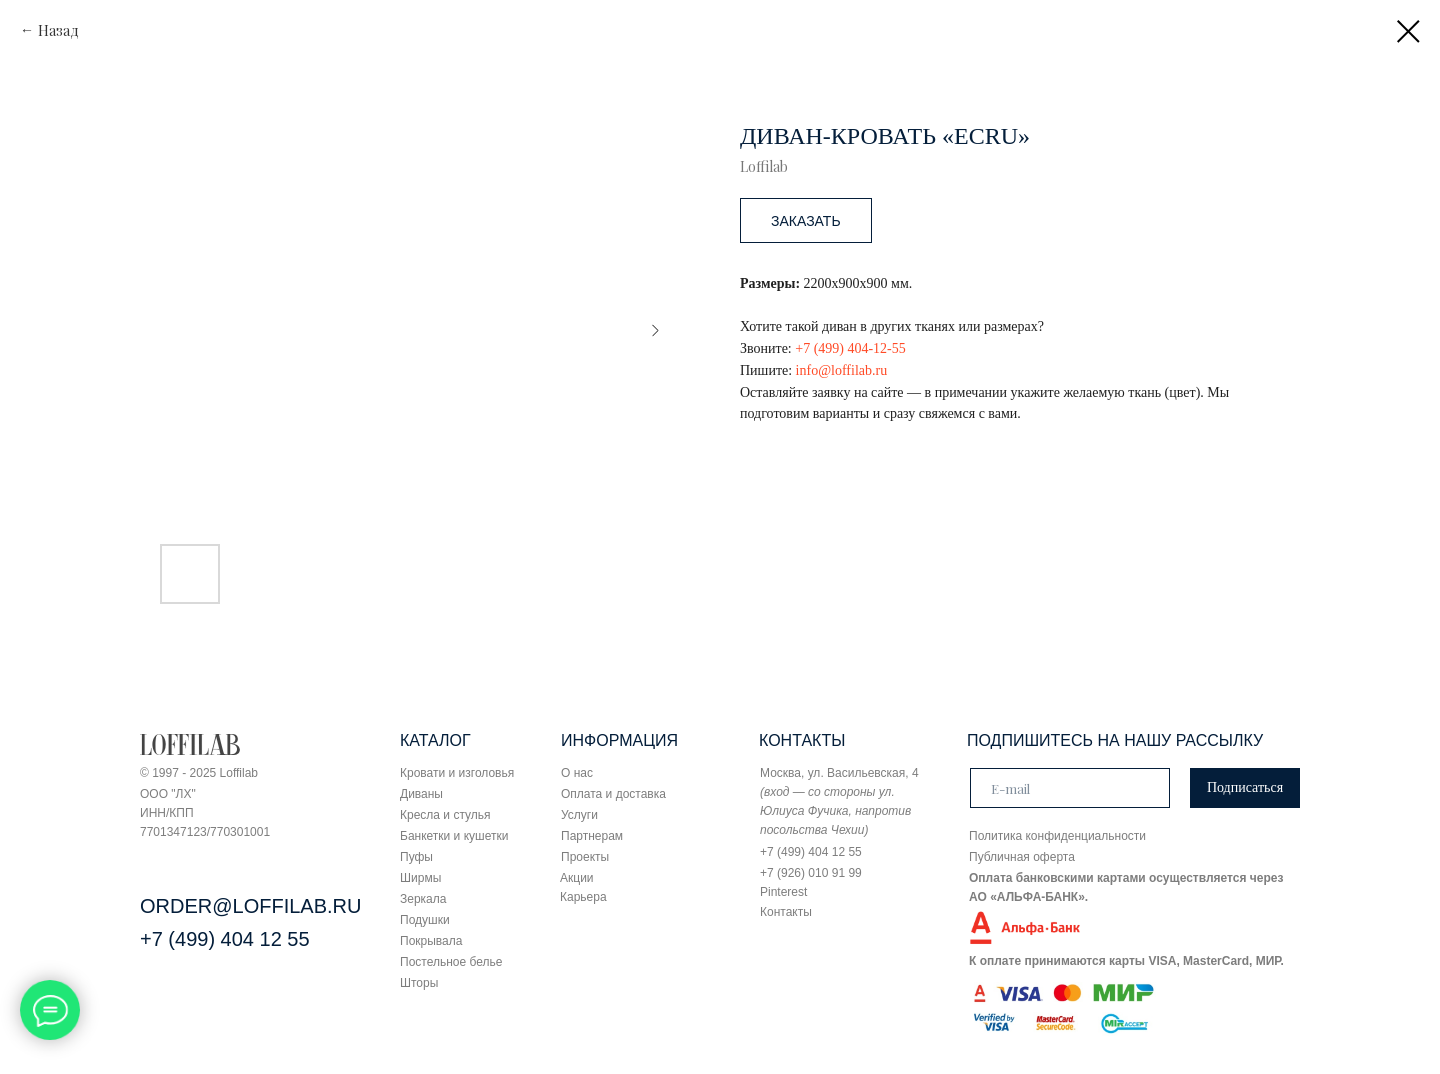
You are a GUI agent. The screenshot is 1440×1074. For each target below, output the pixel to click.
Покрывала (431, 941)
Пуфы (416, 857)
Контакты (786, 912)
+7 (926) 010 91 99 (811, 873)
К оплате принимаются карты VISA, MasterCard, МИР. (1126, 961)
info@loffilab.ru (842, 370)
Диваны (421, 794)
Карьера (583, 897)
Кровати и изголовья (457, 773)
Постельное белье (451, 962)
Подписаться (1245, 787)
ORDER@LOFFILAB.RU (250, 906)
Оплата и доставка (613, 794)
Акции (577, 878)
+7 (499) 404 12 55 (225, 939)
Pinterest (783, 892)
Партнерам (592, 836)
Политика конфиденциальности (1057, 836)
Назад (58, 30)
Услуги (579, 815)
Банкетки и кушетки (454, 836)
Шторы (419, 983)
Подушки (425, 920)
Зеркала (423, 899)
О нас (577, 773)
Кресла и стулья (445, 815)
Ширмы (420, 878)
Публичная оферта (1022, 857)
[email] (1070, 788)
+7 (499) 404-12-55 (850, 348)
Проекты (585, 857)
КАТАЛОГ (435, 740)
